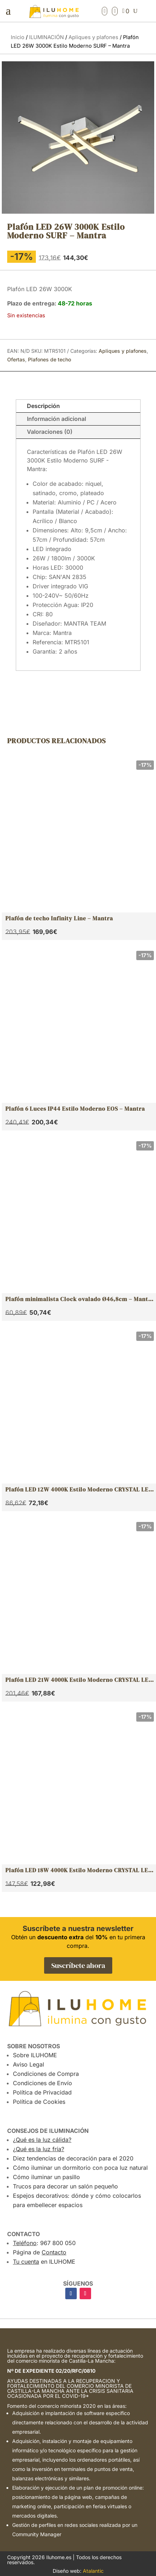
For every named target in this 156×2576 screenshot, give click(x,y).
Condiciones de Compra (46, 2073)
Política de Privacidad (42, 2092)
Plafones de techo (49, 359)
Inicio (17, 37)
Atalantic (93, 2571)
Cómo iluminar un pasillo (46, 2177)
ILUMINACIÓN (46, 37)
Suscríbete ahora (78, 1965)
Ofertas (16, 359)
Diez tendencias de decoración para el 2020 (73, 2158)
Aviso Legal (28, 2064)
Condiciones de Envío (42, 2083)
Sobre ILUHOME (35, 2055)
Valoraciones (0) (49, 431)
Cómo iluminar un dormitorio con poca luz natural (80, 2167)
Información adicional (56, 418)
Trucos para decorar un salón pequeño (65, 2186)
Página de (39, 2252)
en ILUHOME (44, 2261)
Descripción (43, 405)
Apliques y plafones (93, 37)
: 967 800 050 (44, 2243)
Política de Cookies (39, 2101)
